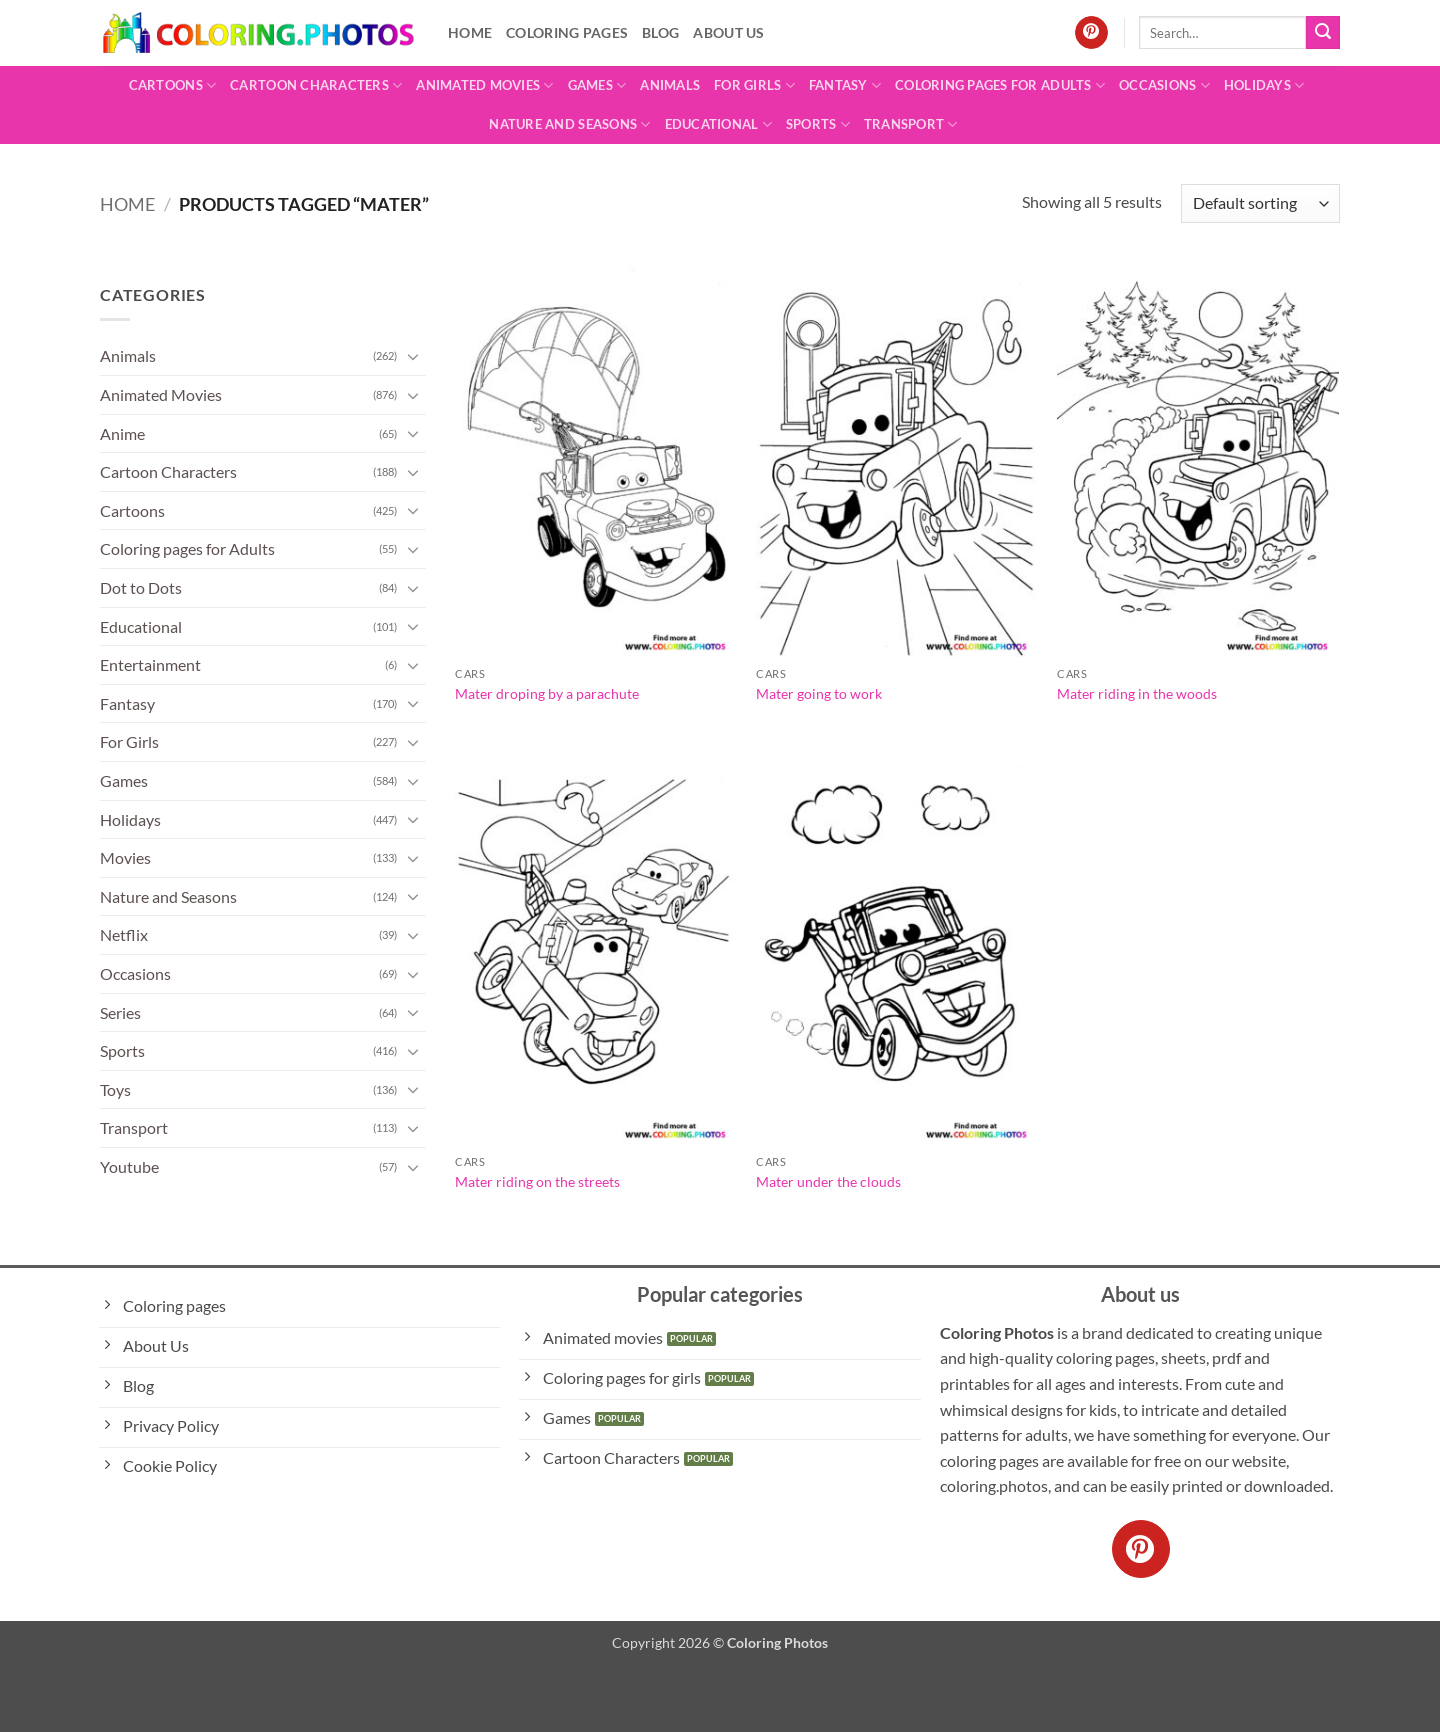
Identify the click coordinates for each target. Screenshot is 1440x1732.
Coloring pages (567, 32)
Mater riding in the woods (1137, 693)
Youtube (129, 1166)
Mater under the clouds (828, 1181)
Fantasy (845, 85)
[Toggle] (414, 356)
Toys (115, 1089)
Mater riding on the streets (537, 1181)
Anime (122, 433)
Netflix (124, 934)
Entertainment (150, 664)
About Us (728, 32)
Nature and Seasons (569, 124)
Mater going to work (819, 693)
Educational (718, 124)
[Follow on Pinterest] (1091, 33)
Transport (911, 124)
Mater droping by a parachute (547, 693)
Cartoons (173, 85)
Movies (125, 857)
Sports (818, 124)
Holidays (1264, 85)
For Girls (754, 85)
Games (597, 85)
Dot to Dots (141, 587)
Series (120, 1012)
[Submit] (1323, 33)
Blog (660, 32)
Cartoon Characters (316, 85)
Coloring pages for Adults (1000, 85)
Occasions (1164, 85)
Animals (670, 85)
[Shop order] (1260, 203)
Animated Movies (484, 85)
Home (470, 32)
